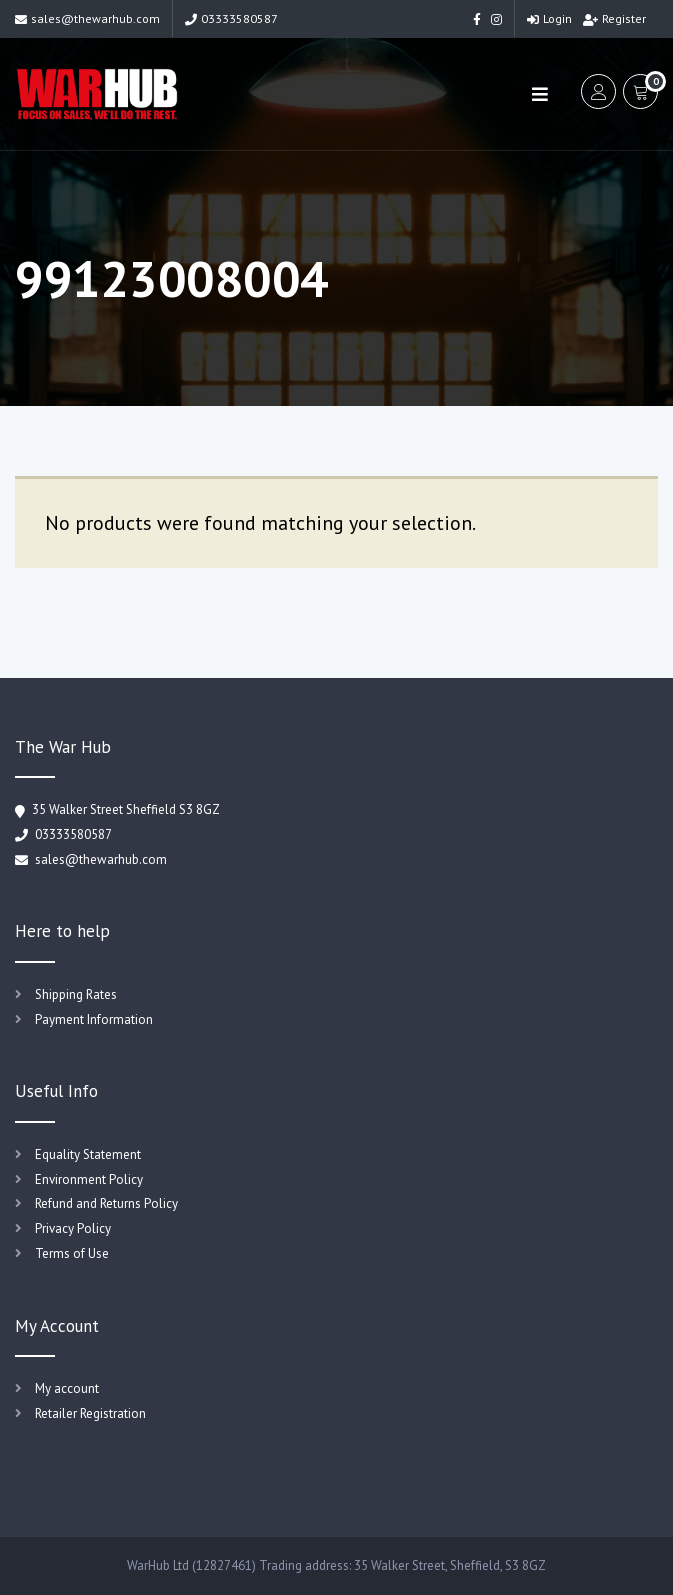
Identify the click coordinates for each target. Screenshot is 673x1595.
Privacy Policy (73, 1228)
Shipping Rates (76, 994)
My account (67, 1388)
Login (549, 18)
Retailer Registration (90, 1413)
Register (614, 18)
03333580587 (231, 18)
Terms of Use (72, 1253)
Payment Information (94, 1019)
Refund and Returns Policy (106, 1203)
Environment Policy (89, 1179)
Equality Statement (88, 1154)
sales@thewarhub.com (87, 18)
